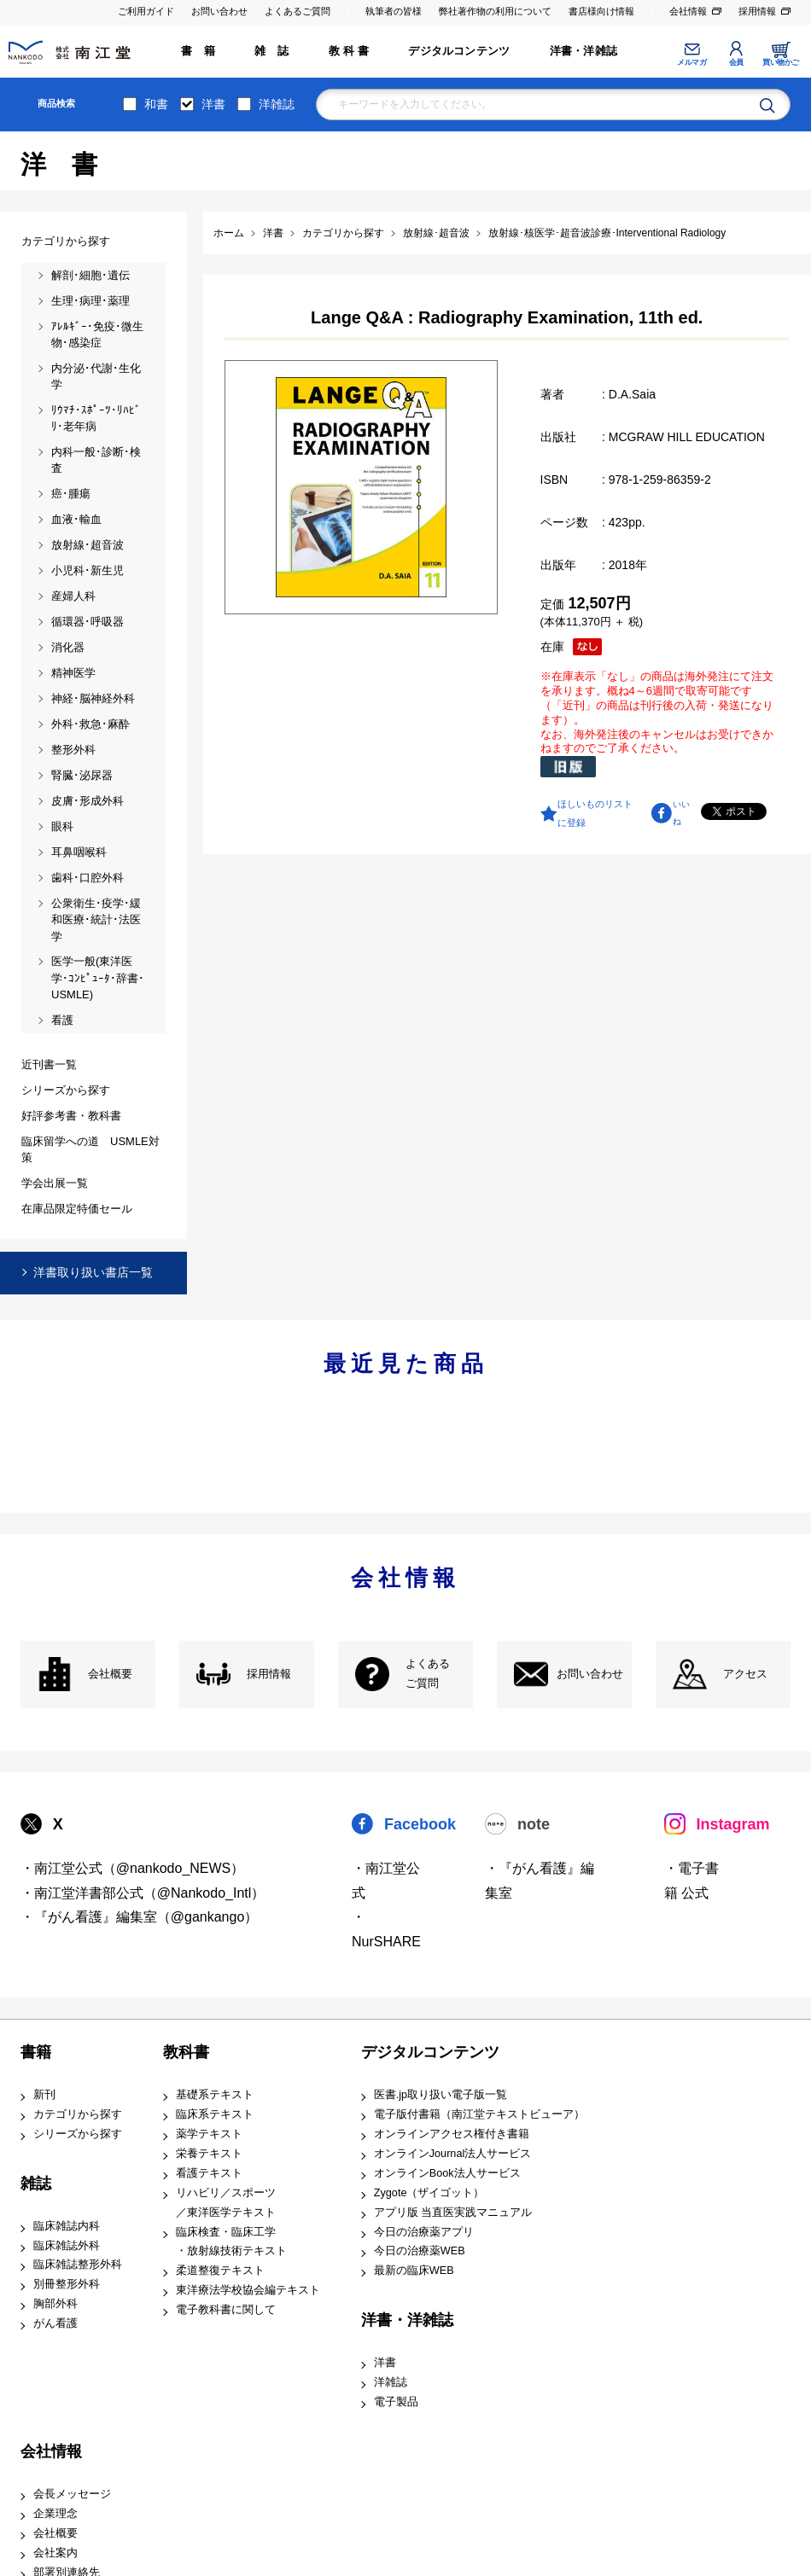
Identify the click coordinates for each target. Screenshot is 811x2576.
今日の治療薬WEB (419, 2251)
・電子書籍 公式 (691, 1880)
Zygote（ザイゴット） (429, 2193)
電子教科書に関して (226, 2310)
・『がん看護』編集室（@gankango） (139, 1917)
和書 (156, 104)
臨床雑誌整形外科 (77, 2265)
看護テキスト (209, 2173)
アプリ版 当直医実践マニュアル (453, 2212)
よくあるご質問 (297, 11)
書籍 (35, 2052)
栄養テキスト (209, 2154)
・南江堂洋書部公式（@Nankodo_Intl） (142, 1893)
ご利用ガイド (146, 11)
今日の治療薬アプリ (424, 2232)
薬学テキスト (209, 2134)
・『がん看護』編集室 (539, 1880)
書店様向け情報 (601, 11)
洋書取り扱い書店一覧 (93, 1272)
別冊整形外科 (66, 2284)
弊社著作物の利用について (495, 11)
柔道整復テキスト (220, 2271)
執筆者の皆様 (393, 11)
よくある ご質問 (428, 1673)
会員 (736, 62)
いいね (681, 813)
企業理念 (55, 2514)
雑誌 (35, 2183)
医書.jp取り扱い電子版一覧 (440, 2095)
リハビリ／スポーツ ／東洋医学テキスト (226, 2202)
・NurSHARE (386, 1929)
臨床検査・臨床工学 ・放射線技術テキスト (231, 2242)
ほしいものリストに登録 (595, 813)
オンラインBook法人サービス (447, 2173)
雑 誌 (271, 51)
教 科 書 (349, 51)
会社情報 (688, 11)
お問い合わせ (219, 11)
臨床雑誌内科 (66, 2226)
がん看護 (55, 2323)
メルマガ (691, 62)
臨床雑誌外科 (66, 2246)
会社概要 (110, 1674)
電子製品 (396, 2402)
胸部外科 (55, 2304)
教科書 (186, 2052)
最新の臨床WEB (414, 2271)
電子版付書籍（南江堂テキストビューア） (479, 2114)
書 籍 (198, 51)
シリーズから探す (77, 2134)
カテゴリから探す (77, 2114)
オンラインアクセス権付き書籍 (451, 2134)
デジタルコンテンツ (459, 51)
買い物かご (780, 62)
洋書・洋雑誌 (583, 51)
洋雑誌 (277, 104)
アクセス (745, 1674)
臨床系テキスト (215, 2114)
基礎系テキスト (215, 2095)
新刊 (44, 2095)
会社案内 (55, 2553)
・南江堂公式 (386, 1880)
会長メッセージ (72, 2494)
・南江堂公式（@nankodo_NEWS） (132, 1868)
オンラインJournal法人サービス (453, 2154)
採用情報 (757, 11)
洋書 (213, 104)
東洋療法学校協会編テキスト (248, 2290)
